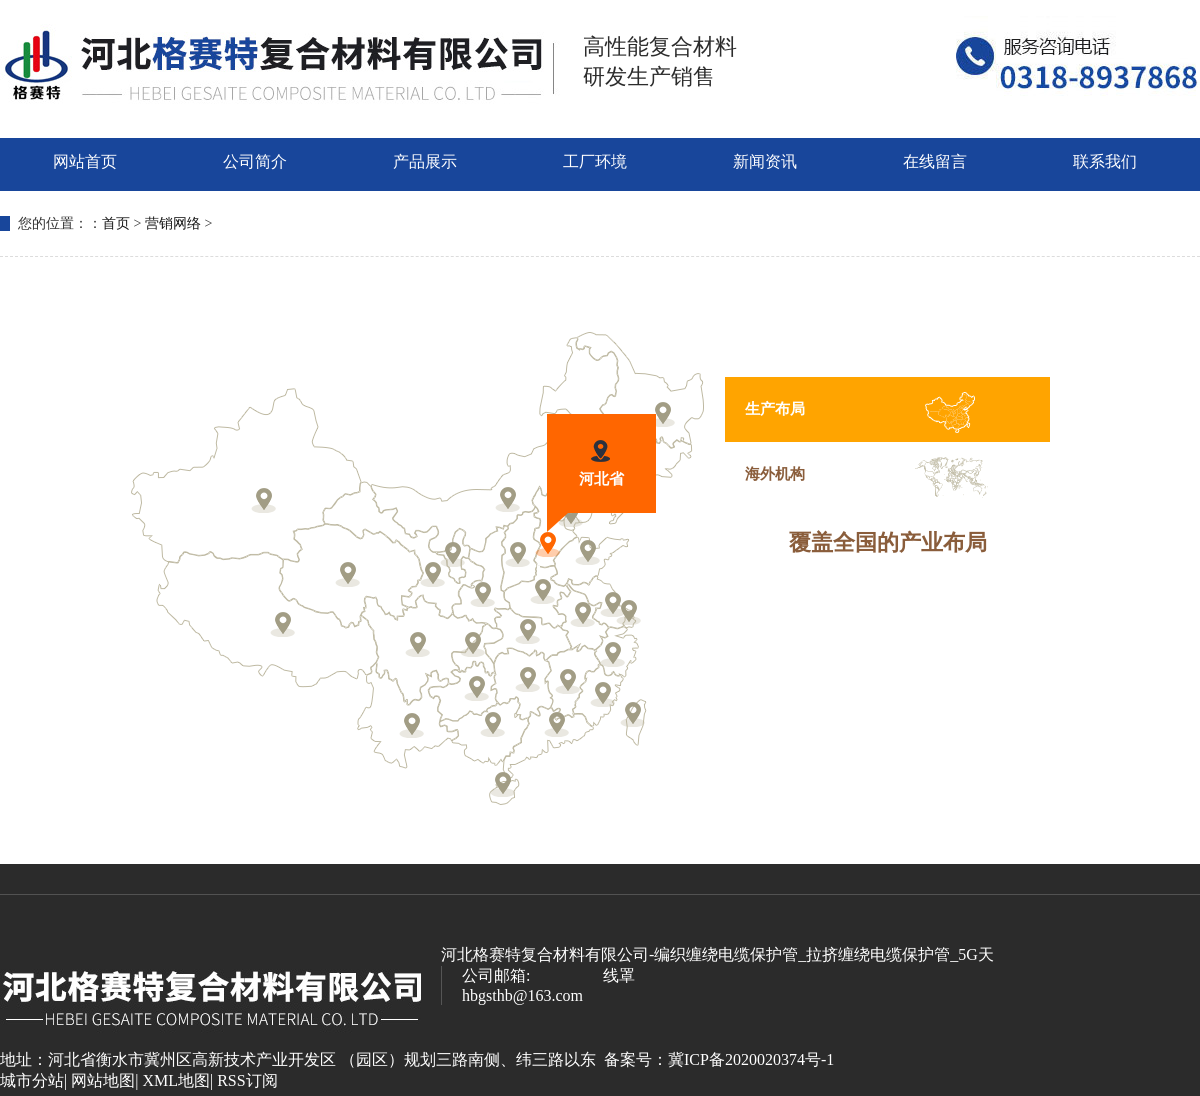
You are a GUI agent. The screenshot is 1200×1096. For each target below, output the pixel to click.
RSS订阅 (247, 1080)
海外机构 (775, 474)
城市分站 (32, 1080)
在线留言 (935, 161)
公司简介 (255, 161)
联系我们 (1105, 161)
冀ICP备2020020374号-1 (751, 1059)
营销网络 (173, 223)
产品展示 (425, 161)
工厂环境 (595, 161)
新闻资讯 (765, 161)
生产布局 (775, 409)
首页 (116, 223)
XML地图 (176, 1080)
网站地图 (103, 1080)
